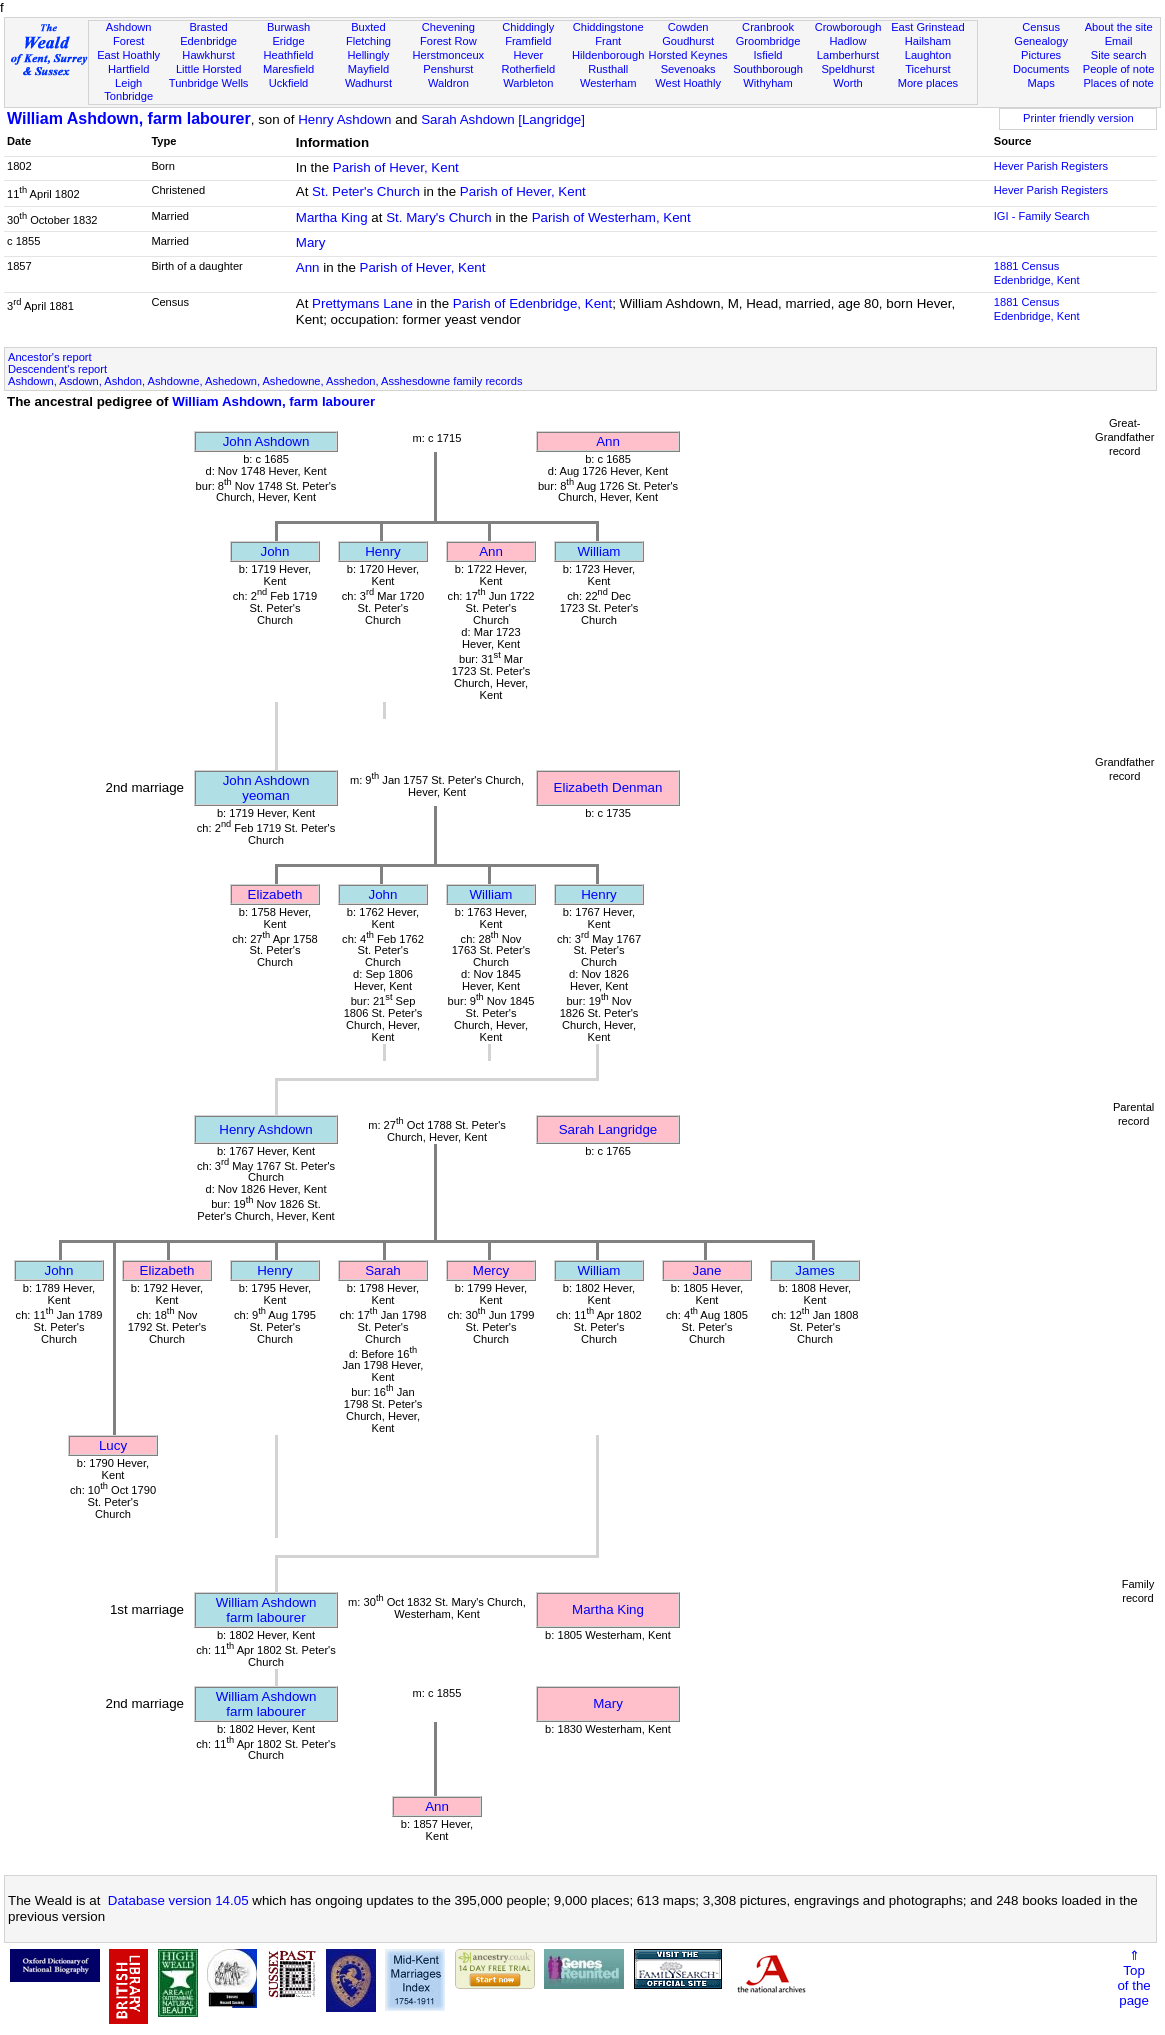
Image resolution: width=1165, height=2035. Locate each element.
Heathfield (289, 55)
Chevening (448, 27)
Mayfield (368, 69)
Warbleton (528, 83)
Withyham (767, 83)
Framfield (528, 41)
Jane (707, 1270)
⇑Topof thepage (1133, 1978)
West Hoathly (688, 83)
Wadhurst (368, 83)
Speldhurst (847, 69)
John (275, 551)
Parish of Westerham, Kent (611, 217)
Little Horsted (208, 69)
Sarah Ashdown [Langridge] (503, 119)
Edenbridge (208, 41)
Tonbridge (128, 96)
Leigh (128, 83)
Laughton (928, 55)
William (599, 551)
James (814, 1270)
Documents (1041, 69)
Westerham (608, 83)
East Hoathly (128, 55)
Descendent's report (57, 369)
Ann (308, 267)
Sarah (383, 1270)
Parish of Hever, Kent (396, 167)
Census (1041, 27)
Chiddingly (528, 27)
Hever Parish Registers (1051, 166)
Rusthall (608, 69)
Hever (528, 55)
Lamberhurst (848, 55)
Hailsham (928, 41)
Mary (311, 242)
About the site (1119, 27)
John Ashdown (266, 441)
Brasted (208, 27)
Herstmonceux (449, 55)
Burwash (288, 27)
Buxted (368, 27)
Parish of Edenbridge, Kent (532, 303)
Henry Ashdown (344, 119)
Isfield (768, 55)
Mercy (491, 1270)
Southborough (768, 69)
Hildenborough (608, 55)
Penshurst (448, 69)
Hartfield (128, 69)
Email (1119, 41)
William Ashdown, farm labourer (129, 118)
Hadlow (847, 41)
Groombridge (768, 41)
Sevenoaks (688, 69)
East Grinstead (927, 27)
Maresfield (288, 69)
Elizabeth (275, 894)
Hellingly (368, 55)
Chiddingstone (608, 27)
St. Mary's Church (439, 217)
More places (928, 83)
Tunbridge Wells (209, 83)
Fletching (368, 41)
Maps (1041, 83)
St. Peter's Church (366, 191)
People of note (1119, 69)
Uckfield (289, 83)
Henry (383, 551)
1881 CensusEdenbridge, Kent (1037, 273)
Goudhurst (688, 41)
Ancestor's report (50, 357)
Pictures (1041, 55)
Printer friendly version (1078, 118)
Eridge (288, 41)
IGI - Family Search (1042, 216)
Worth (847, 83)
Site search (1119, 55)
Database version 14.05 (178, 1900)
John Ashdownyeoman (266, 788)
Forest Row (448, 41)
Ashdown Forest (129, 34)
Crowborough (848, 27)
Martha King (332, 217)
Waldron (448, 83)
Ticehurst (927, 69)
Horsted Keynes (688, 55)
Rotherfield (528, 69)
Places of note (1118, 83)
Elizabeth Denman (608, 787)
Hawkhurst (208, 55)
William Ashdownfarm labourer (266, 1610)
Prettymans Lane (362, 303)
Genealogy (1041, 41)
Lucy (113, 1445)
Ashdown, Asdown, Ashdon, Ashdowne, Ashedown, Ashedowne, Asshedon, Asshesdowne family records (265, 381)
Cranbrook (768, 27)
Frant (608, 41)
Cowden (688, 27)
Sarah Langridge (608, 1129)
